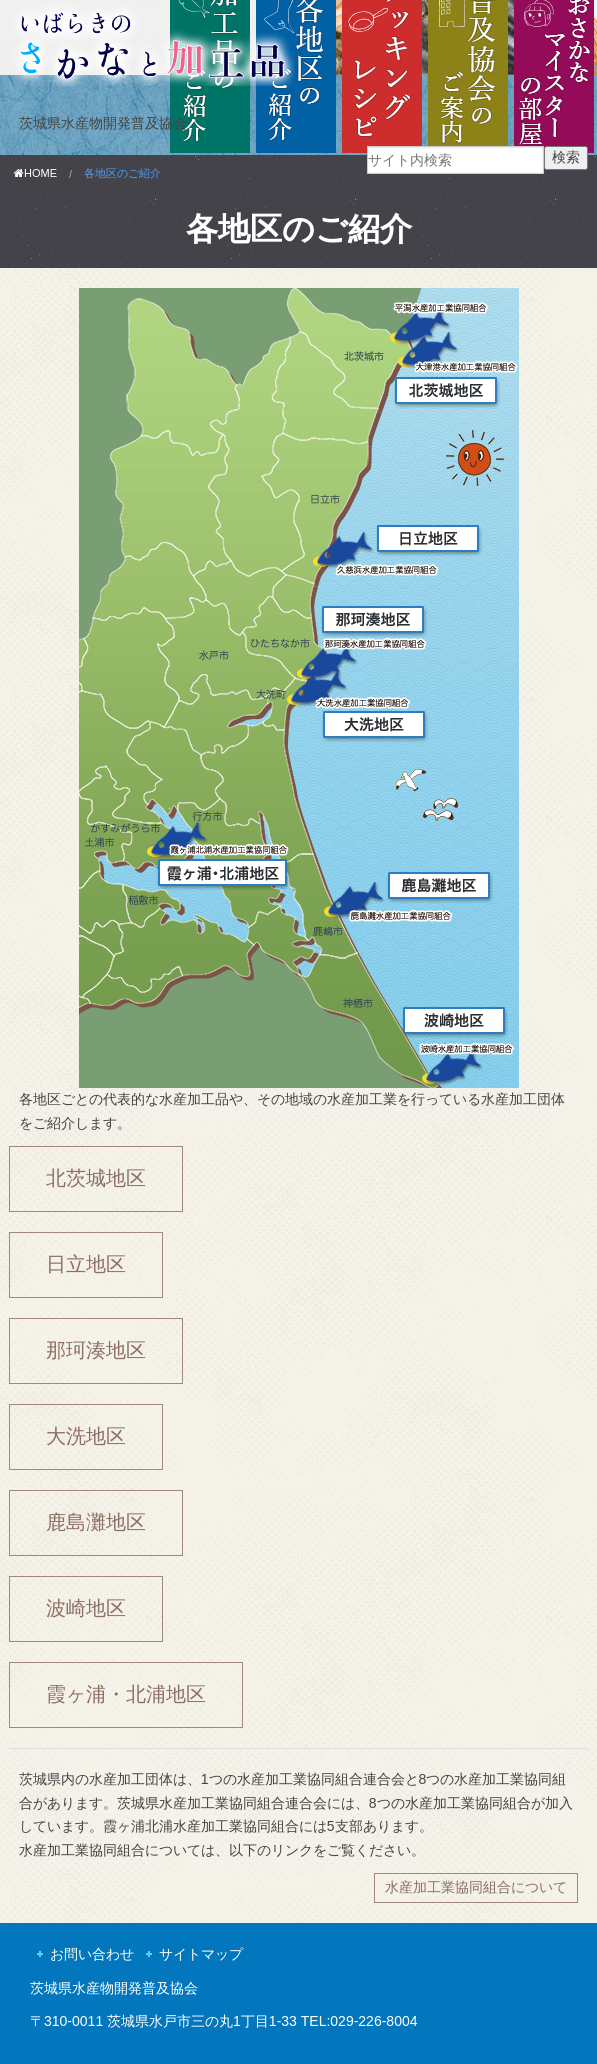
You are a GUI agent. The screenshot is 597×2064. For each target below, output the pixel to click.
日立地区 (86, 1264)
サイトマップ (201, 1954)
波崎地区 (86, 1608)
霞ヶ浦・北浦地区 (126, 1694)
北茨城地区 (96, 1178)
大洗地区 (86, 1436)
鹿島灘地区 (96, 1522)
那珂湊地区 (96, 1350)
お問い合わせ (92, 1954)
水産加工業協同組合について (476, 1887)
